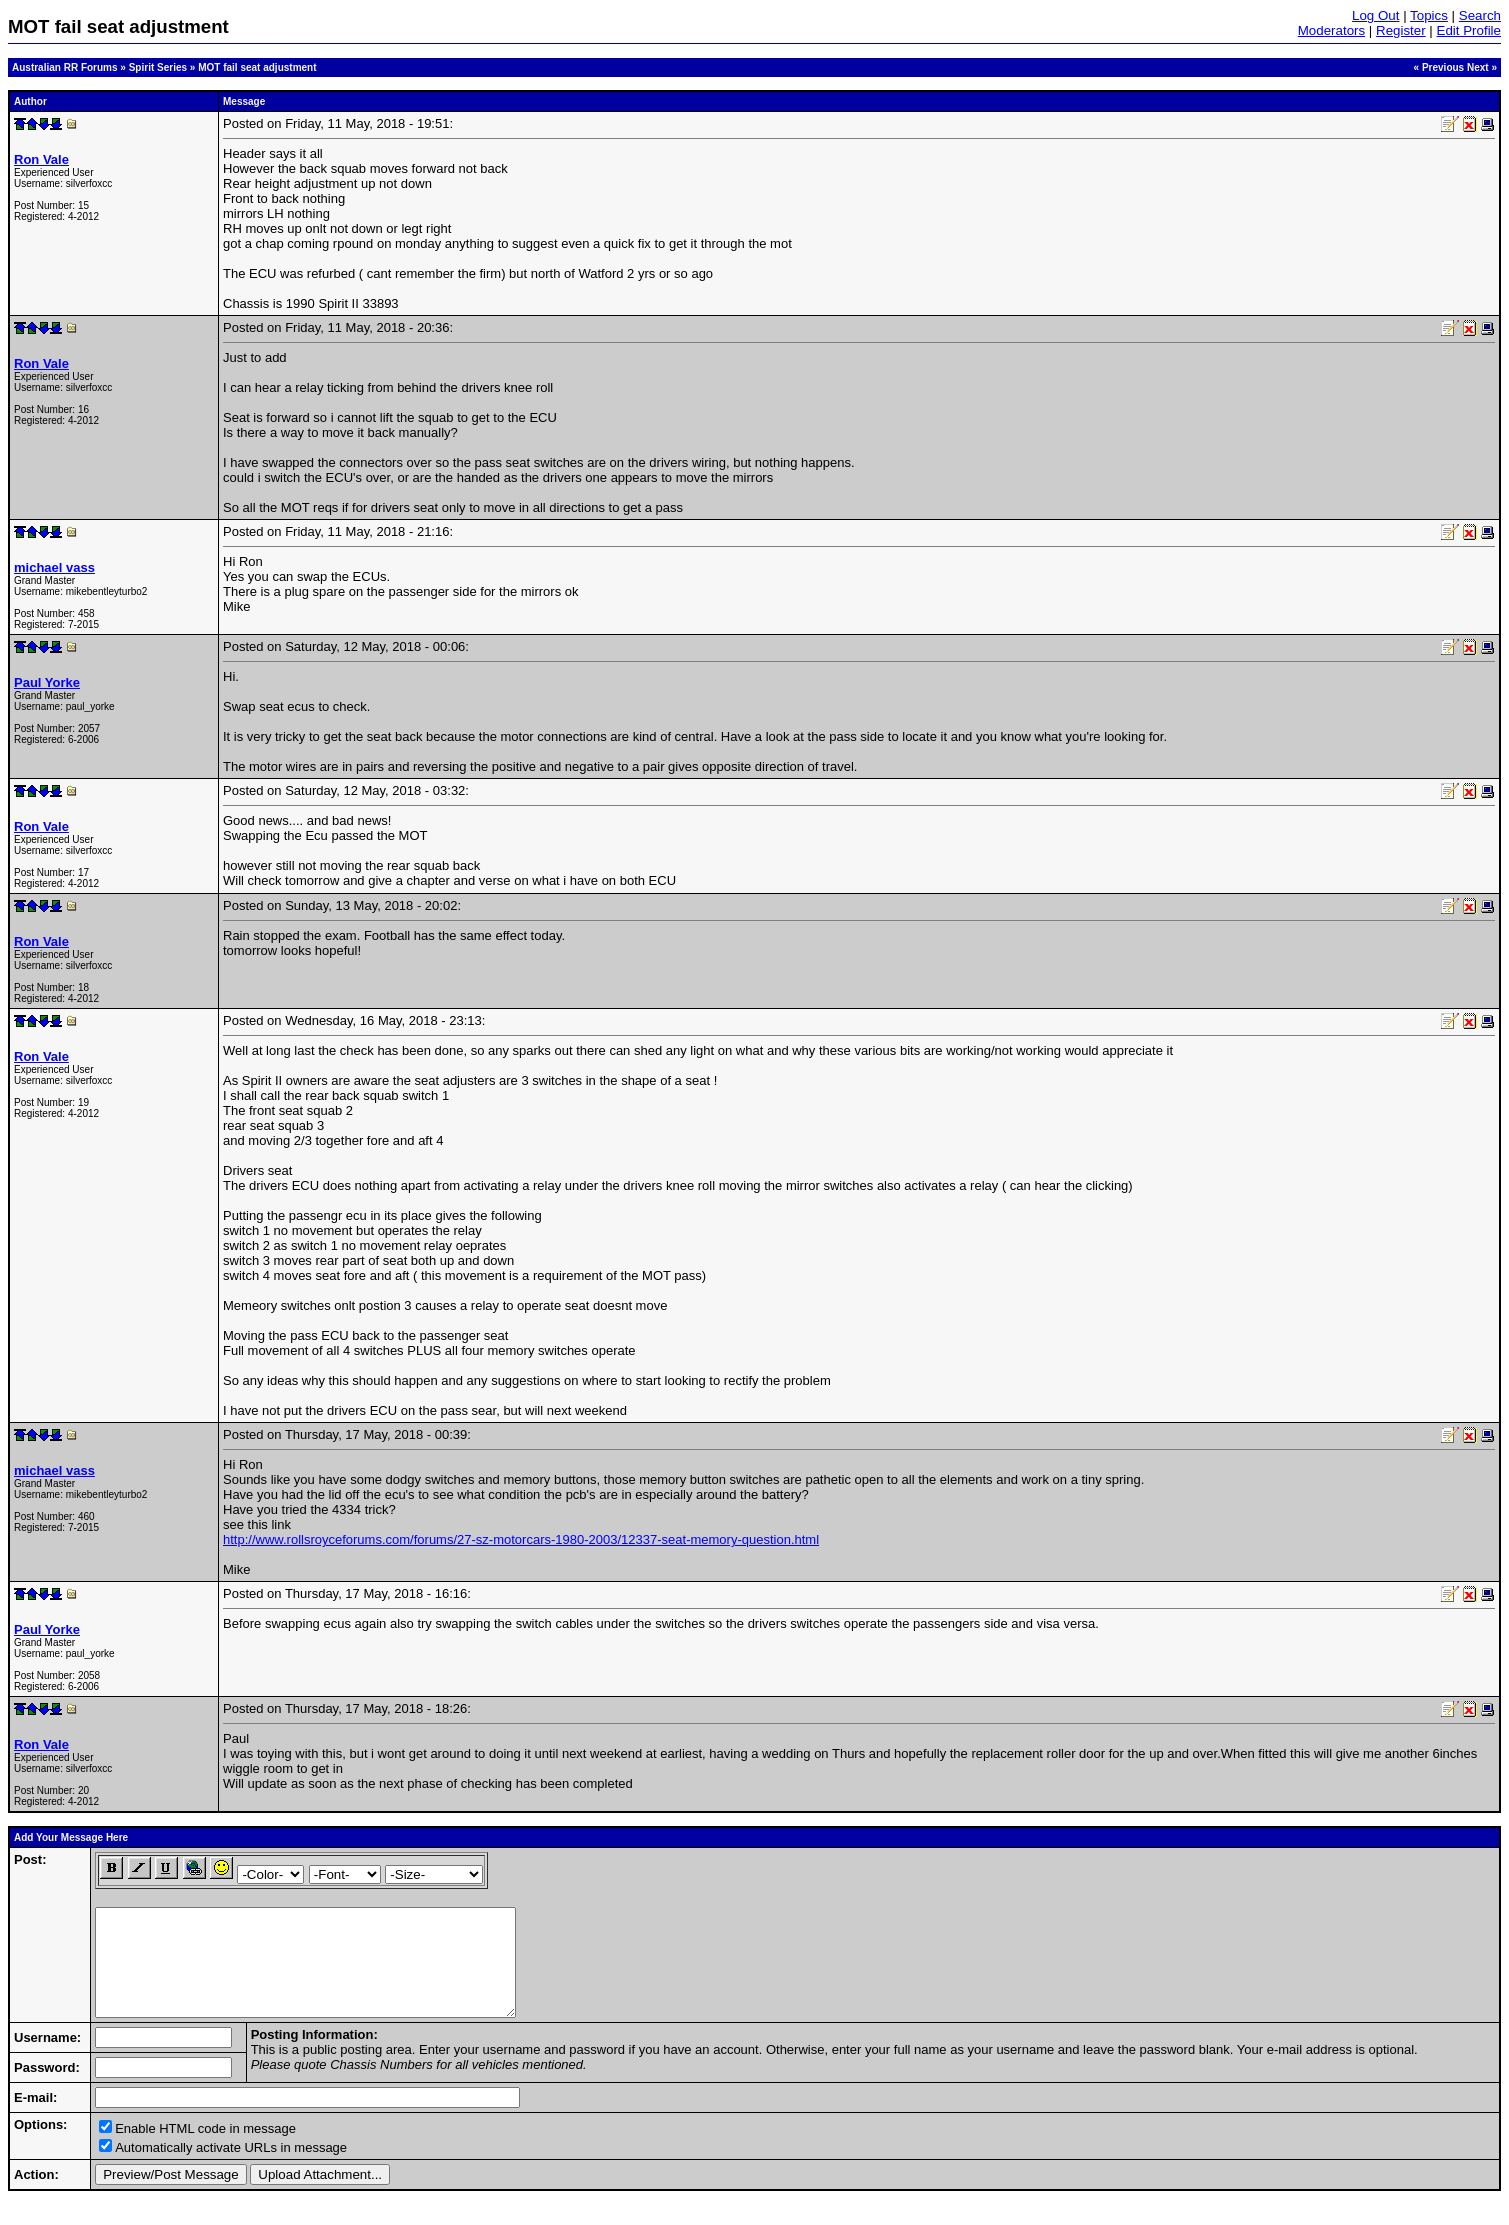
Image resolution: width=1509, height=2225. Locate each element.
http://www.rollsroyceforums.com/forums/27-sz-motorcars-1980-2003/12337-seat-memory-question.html (521, 1539)
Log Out (1375, 15)
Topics (1429, 15)
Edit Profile (1469, 30)
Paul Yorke (47, 682)
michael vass (54, 567)
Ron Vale (41, 159)
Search (1480, 15)
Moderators (1331, 30)
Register (1401, 30)
